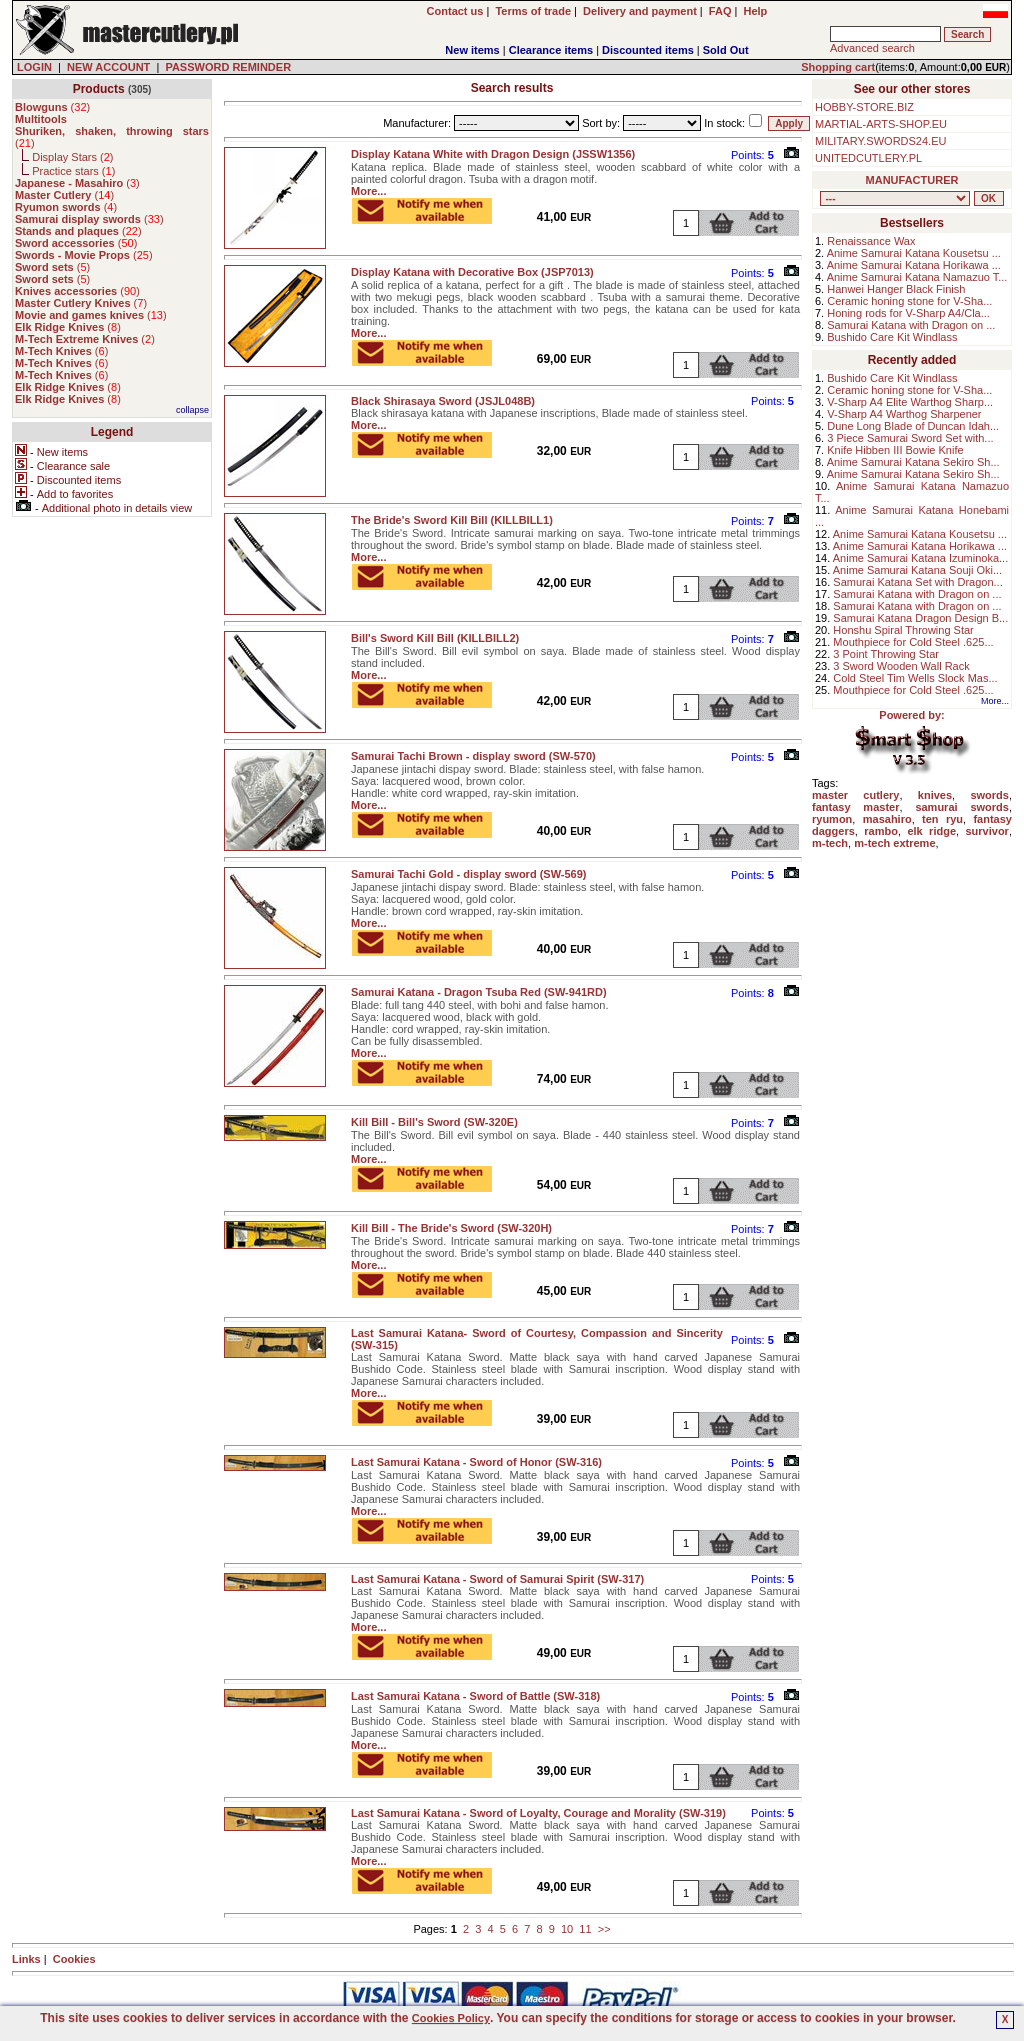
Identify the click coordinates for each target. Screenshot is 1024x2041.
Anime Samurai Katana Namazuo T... (917, 277)
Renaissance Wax (871, 241)
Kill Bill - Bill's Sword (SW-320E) (434, 1122)
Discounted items (648, 50)
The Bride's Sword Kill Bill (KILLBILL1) (452, 520)
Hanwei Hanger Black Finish (896, 289)
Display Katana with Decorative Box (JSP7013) (472, 272)
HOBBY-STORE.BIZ (864, 107)
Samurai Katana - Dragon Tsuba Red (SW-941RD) (479, 992)
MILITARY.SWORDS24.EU (880, 141)
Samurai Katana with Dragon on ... (911, 325)
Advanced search (872, 48)
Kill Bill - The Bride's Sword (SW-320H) (451, 1228)
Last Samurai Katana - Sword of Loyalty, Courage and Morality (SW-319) (538, 1813)
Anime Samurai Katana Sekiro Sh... (913, 462)
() (52, 107)
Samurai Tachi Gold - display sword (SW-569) (469, 874)
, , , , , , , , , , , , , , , (895, 198)
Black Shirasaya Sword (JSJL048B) (443, 401)
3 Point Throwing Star (886, 654)
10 (567, 1929)
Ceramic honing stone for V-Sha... (909, 301)
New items (472, 50)
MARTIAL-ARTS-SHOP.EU (881, 124)
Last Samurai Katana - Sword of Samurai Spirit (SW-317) (497, 1579)
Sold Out (726, 50)
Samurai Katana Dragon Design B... (920, 618)
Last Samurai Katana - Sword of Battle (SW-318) (475, 1696)
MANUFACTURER (912, 180)
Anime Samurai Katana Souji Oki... (917, 570)
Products (99, 89)
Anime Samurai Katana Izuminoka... (920, 558)
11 (585, 1929)
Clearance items (551, 50)
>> (604, 1929)
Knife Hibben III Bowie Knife (895, 450)
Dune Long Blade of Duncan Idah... (913, 426)
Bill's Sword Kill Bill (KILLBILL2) (435, 638)
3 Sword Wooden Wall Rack (901, 666)
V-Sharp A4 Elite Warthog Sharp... (910, 402)
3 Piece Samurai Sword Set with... (910, 438)
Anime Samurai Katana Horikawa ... (914, 265)
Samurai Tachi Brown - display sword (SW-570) (473, 756)
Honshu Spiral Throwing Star (903, 630)
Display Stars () (72, 157)
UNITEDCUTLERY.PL (868, 158)
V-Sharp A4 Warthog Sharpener (904, 414)
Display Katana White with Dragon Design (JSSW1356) (493, 154)
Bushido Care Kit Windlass (892, 337)
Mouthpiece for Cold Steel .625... (913, 642)
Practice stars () (73, 171)
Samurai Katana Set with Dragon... (917, 582)
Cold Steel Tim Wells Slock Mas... (915, 678)
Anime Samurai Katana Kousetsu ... (914, 253)
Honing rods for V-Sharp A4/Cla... (908, 313)
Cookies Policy (451, 2018)
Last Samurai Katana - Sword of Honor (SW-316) (476, 1462)
